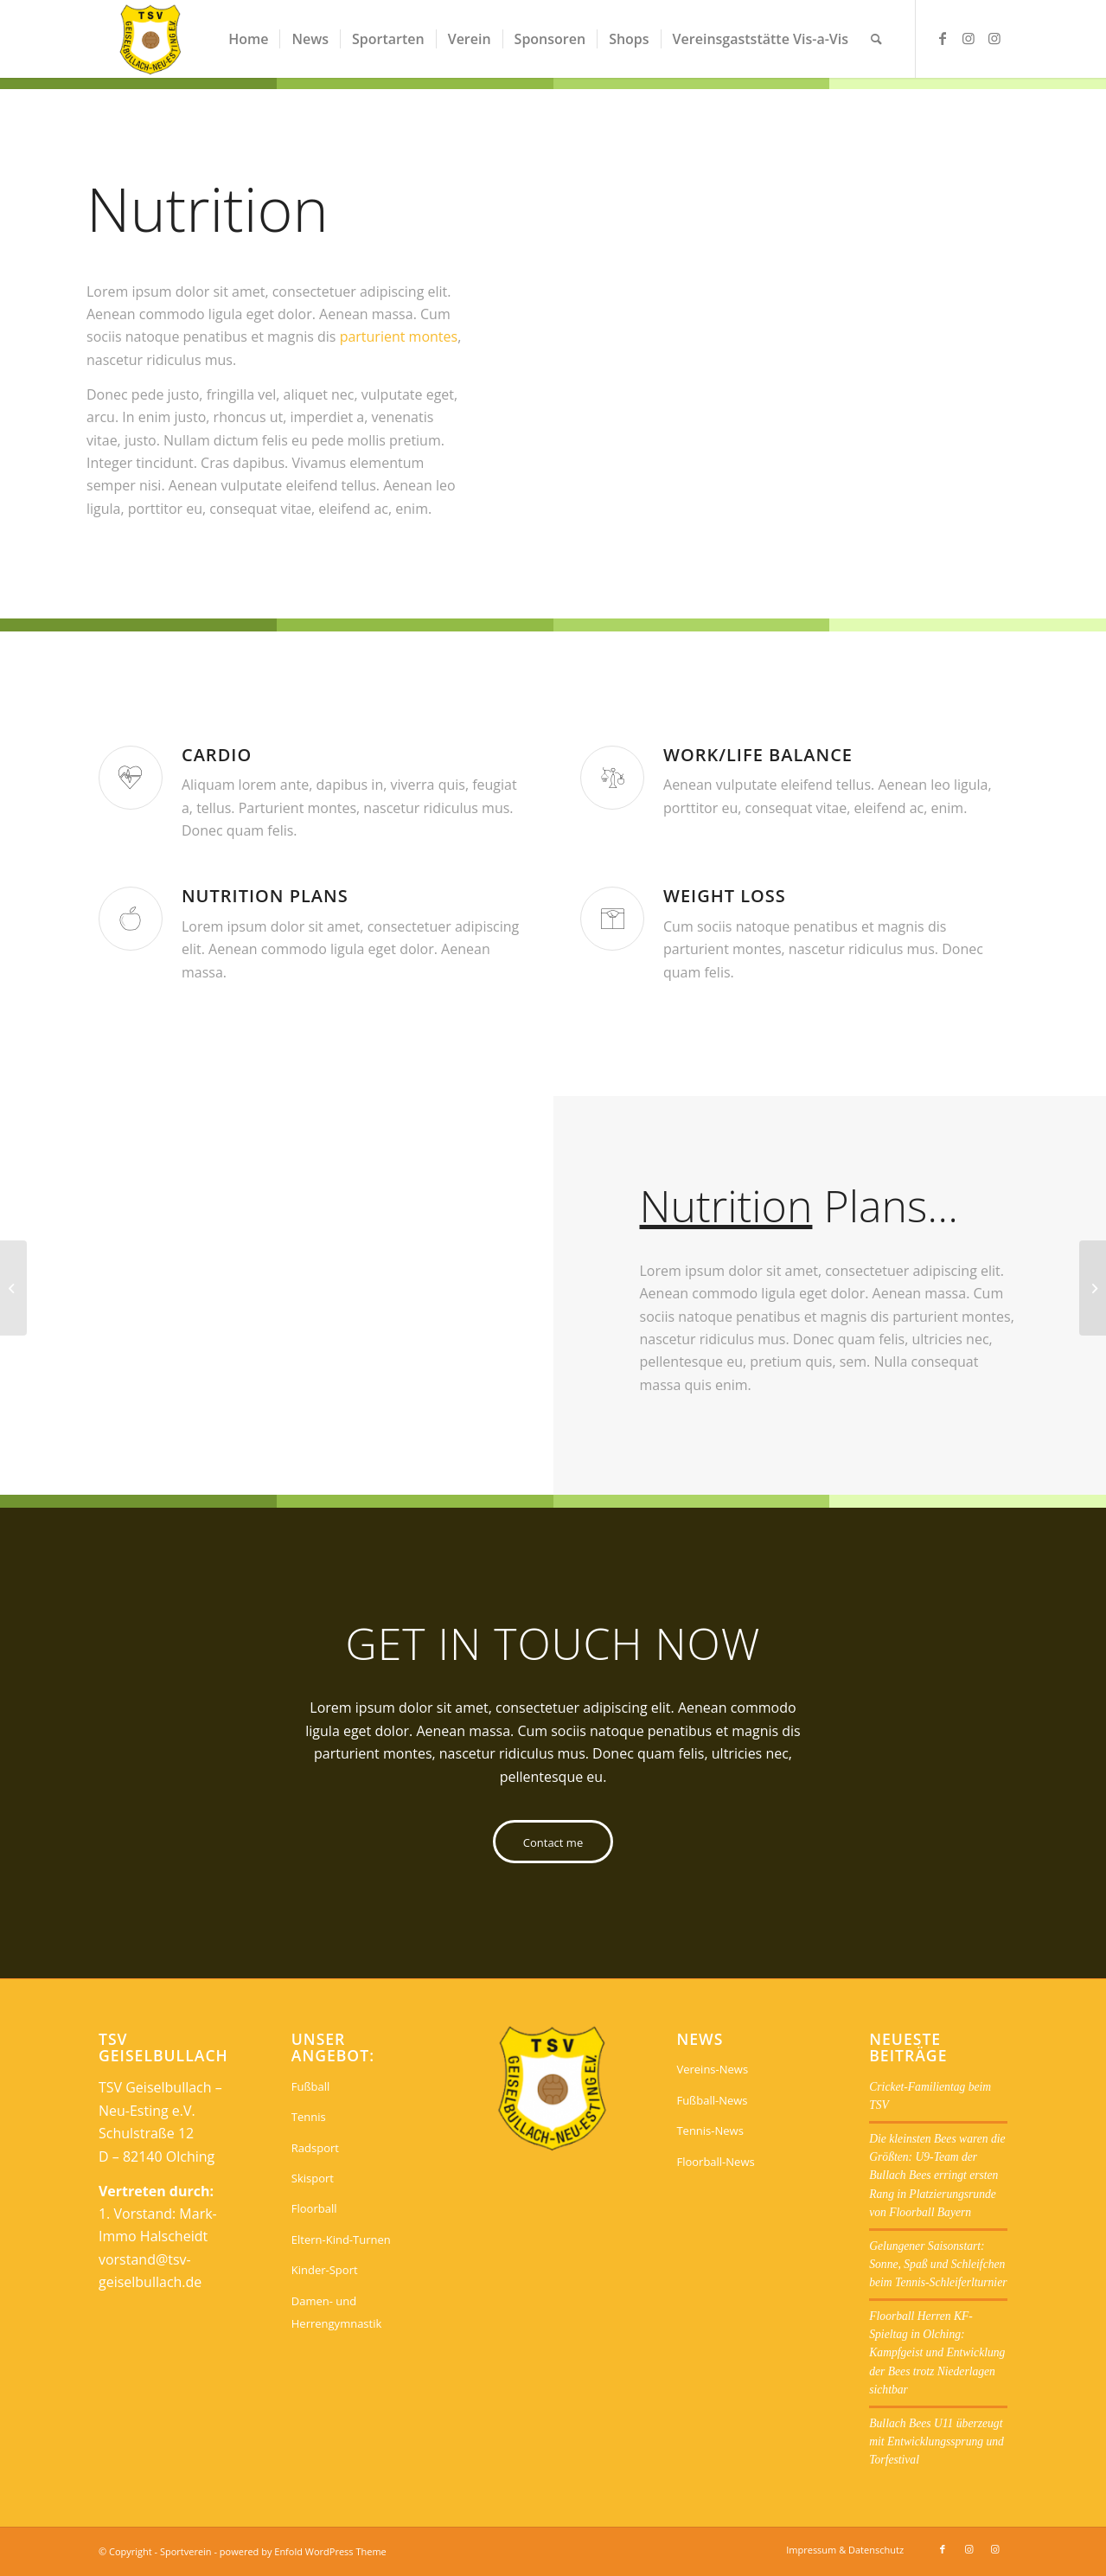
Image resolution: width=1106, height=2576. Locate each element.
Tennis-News (709, 2130)
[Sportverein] (151, 39)
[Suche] (876, 39)
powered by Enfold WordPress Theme (303, 2551)
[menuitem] (248, 39)
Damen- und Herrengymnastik (336, 2312)
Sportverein (186, 2551)
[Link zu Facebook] (943, 38)
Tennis (308, 2116)
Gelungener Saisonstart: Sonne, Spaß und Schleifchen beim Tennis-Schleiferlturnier (938, 2265)
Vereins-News (712, 2069)
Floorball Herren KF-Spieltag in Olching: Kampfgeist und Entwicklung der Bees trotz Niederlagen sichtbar (937, 2353)
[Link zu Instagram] (968, 38)
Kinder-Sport (324, 2270)
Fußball (310, 2086)
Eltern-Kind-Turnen (341, 2239)
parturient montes (399, 336)
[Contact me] (553, 1842)
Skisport (312, 2178)
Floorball (314, 2208)
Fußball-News (711, 2100)
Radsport (315, 2148)
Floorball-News (715, 2161)
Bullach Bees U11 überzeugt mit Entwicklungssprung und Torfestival (936, 2442)
